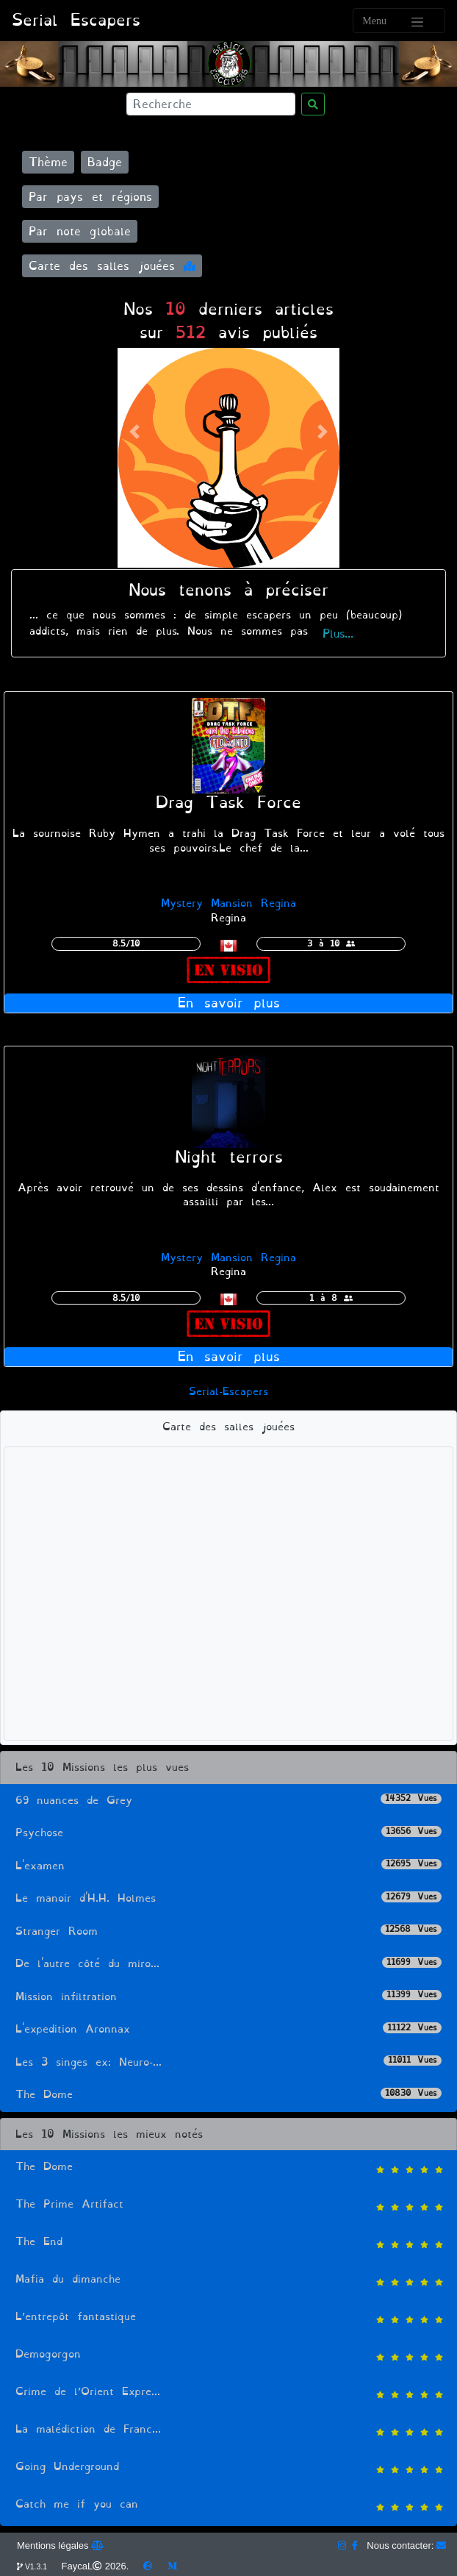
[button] (134, 431)
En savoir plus (229, 1003)
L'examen (228, 1866)
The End (228, 2243)
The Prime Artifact (228, 2205)
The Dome (228, 2095)
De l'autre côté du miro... (228, 1964)
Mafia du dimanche (228, 2280)
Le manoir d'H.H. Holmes (228, 1898)
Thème (48, 162)
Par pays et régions (90, 197)
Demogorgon (228, 2355)
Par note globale (80, 231)
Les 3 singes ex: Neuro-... (228, 2062)
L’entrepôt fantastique (228, 2318)
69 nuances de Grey (228, 1800)
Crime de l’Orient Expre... (228, 2393)
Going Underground (228, 2468)
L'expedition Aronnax (228, 2029)
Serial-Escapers (228, 1391)
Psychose (228, 1833)
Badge (104, 162)
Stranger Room (228, 1931)
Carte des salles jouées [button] (112, 266)
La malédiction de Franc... (228, 2430)
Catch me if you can (228, 2505)
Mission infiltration (228, 1997)
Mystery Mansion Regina (228, 903)
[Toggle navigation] (399, 20)
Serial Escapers (76, 20)
